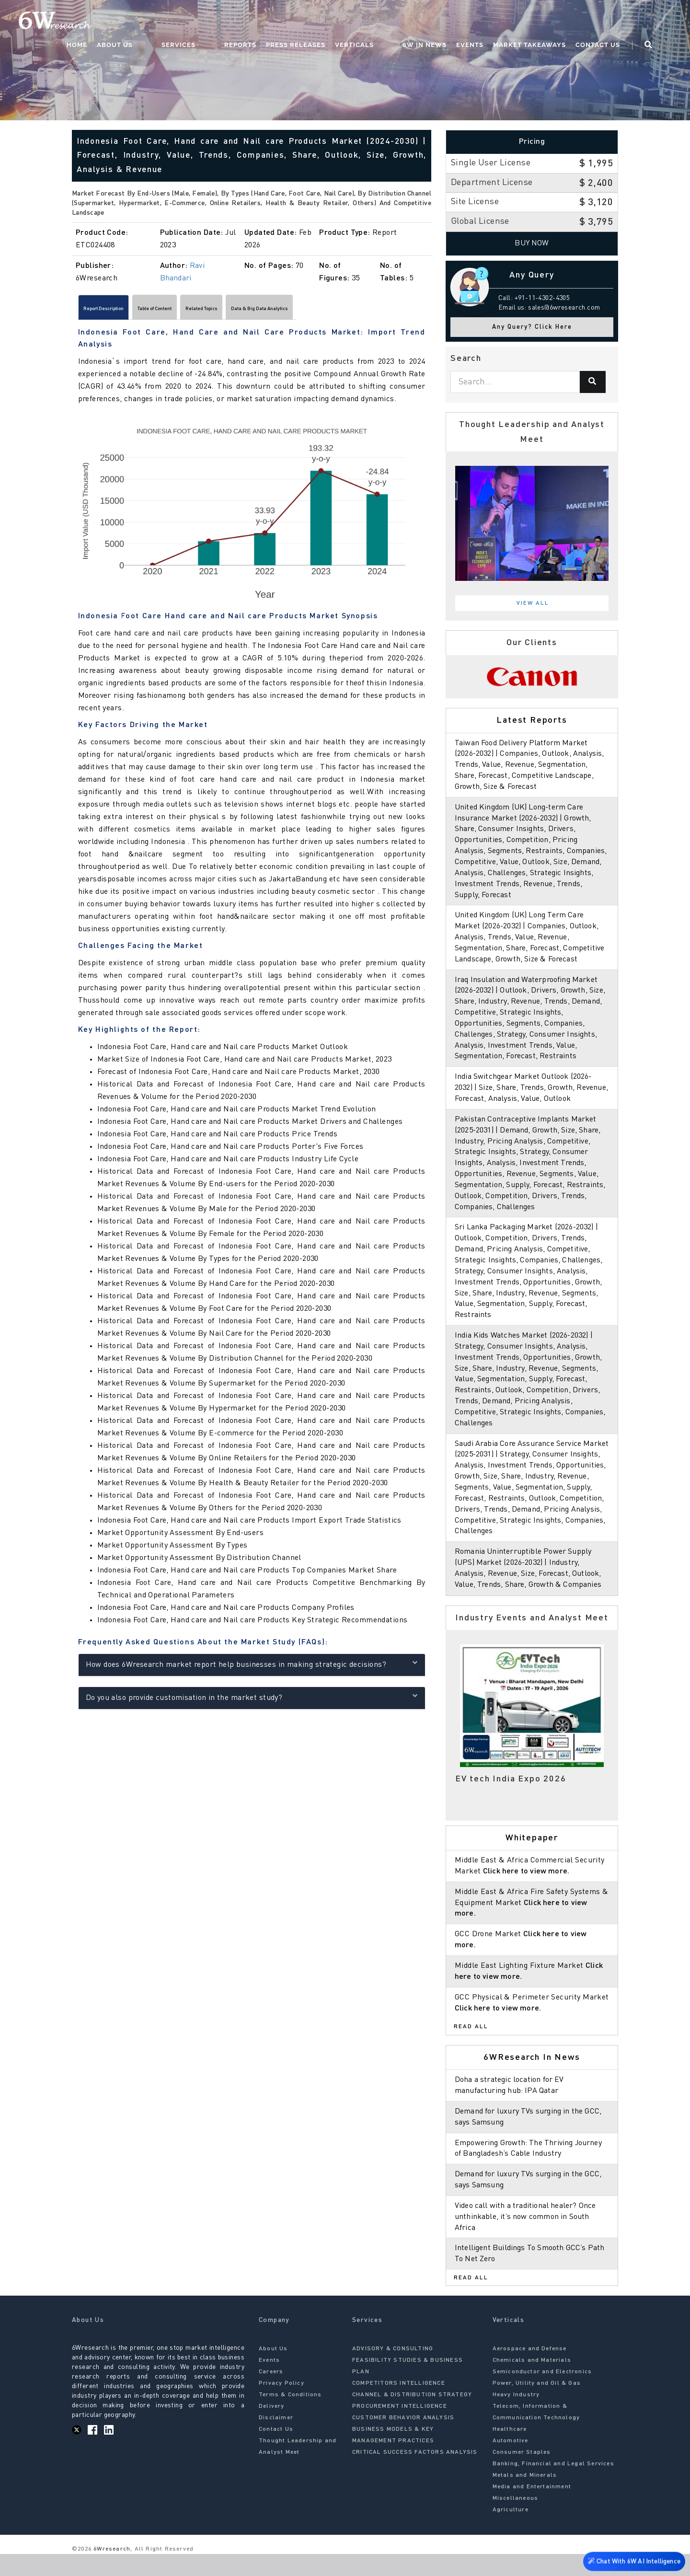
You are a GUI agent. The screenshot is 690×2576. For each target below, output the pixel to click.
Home (152, 21)
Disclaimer (276, 2440)
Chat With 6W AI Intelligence (632, 2559)
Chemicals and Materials (532, 2382)
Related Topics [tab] (269, 310)
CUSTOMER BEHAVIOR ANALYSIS (403, 2440)
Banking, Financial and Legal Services (553, 2486)
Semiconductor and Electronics (542, 2394)
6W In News (443, 21)
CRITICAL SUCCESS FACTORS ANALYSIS (415, 2474)
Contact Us (616, 21)
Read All (471, 2049)
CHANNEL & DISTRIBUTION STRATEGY (412, 2417)
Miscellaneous (516, 2520)
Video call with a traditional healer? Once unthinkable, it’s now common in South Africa (528, 2239)
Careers (271, 2394)
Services (235, 21)
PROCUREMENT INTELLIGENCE (399, 2428)
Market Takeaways (547, 21)
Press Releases (333, 21)
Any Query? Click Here (532, 327)
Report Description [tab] (118, 310)
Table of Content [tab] (197, 310)
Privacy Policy (281, 2405)
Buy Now (532, 243)
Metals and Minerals (525, 2497)
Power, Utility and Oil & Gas (537, 2405)
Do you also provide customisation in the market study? (252, 1701)
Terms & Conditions (290, 2417)
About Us (190, 21)
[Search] (593, 382)
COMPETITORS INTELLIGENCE (398, 2405)
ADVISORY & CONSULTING (392, 2371)
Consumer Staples (522, 2474)
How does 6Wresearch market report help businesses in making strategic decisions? (252, 1668)
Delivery (272, 2428)
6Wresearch (111, 2571)
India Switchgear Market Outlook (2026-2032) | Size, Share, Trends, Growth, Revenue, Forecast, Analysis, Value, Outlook (532, 1099)
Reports (278, 21)
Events (488, 21)
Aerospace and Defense (530, 2371)
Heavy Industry (516, 2417)
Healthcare (510, 2451)
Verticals (391, 21)
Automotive (511, 2463)
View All (533, 603)
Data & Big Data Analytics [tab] (357, 310)
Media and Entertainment (532, 2509)
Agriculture (511, 2532)
